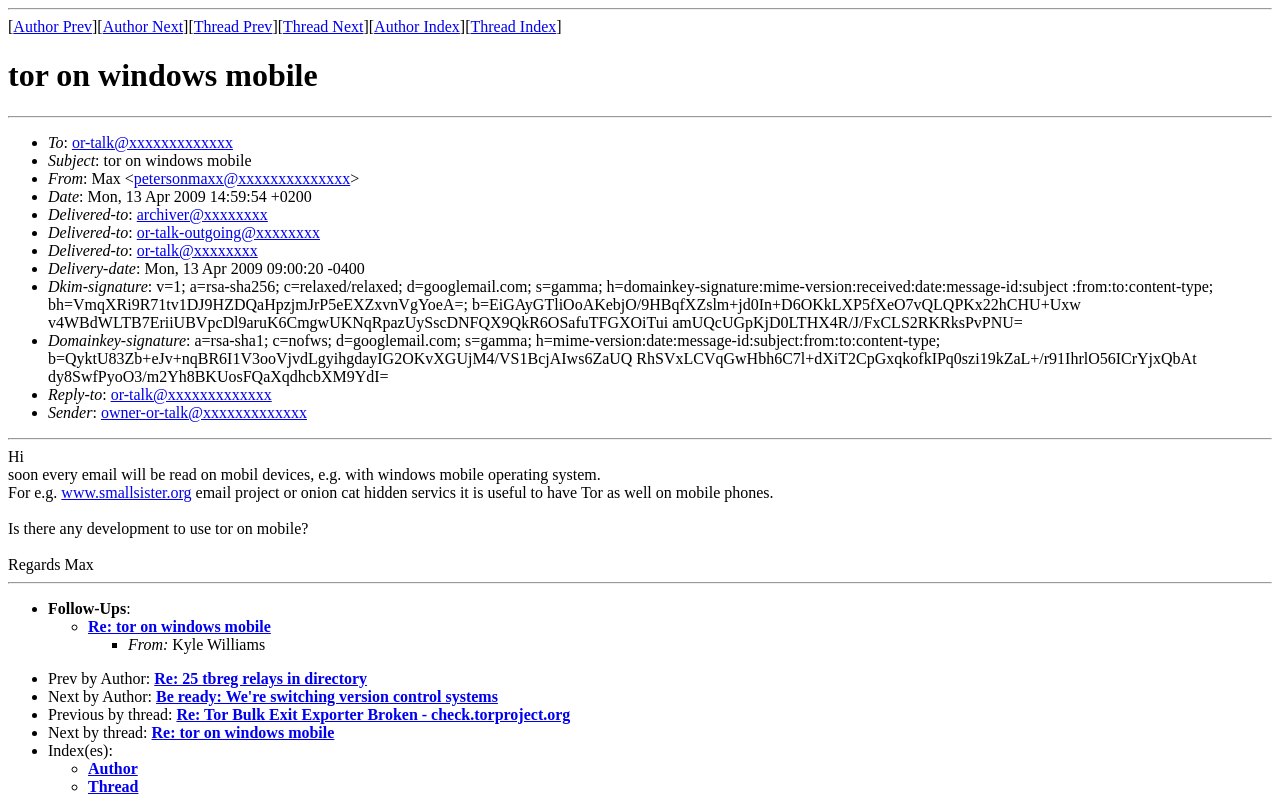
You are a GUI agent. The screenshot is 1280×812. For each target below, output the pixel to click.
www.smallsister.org (126, 492)
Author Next (143, 26)
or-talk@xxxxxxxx (197, 250)
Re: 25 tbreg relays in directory (260, 678)
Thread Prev (233, 26)
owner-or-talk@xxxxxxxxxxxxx (204, 412)
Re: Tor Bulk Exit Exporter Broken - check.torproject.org (373, 714)
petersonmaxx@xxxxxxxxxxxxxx (242, 178)
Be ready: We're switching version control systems (327, 696)
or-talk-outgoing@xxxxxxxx (228, 232)
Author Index (417, 26)
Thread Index (514, 26)
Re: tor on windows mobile (179, 626)
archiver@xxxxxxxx (202, 214)
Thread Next (323, 26)
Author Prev (52, 26)
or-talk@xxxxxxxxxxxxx (152, 142)
